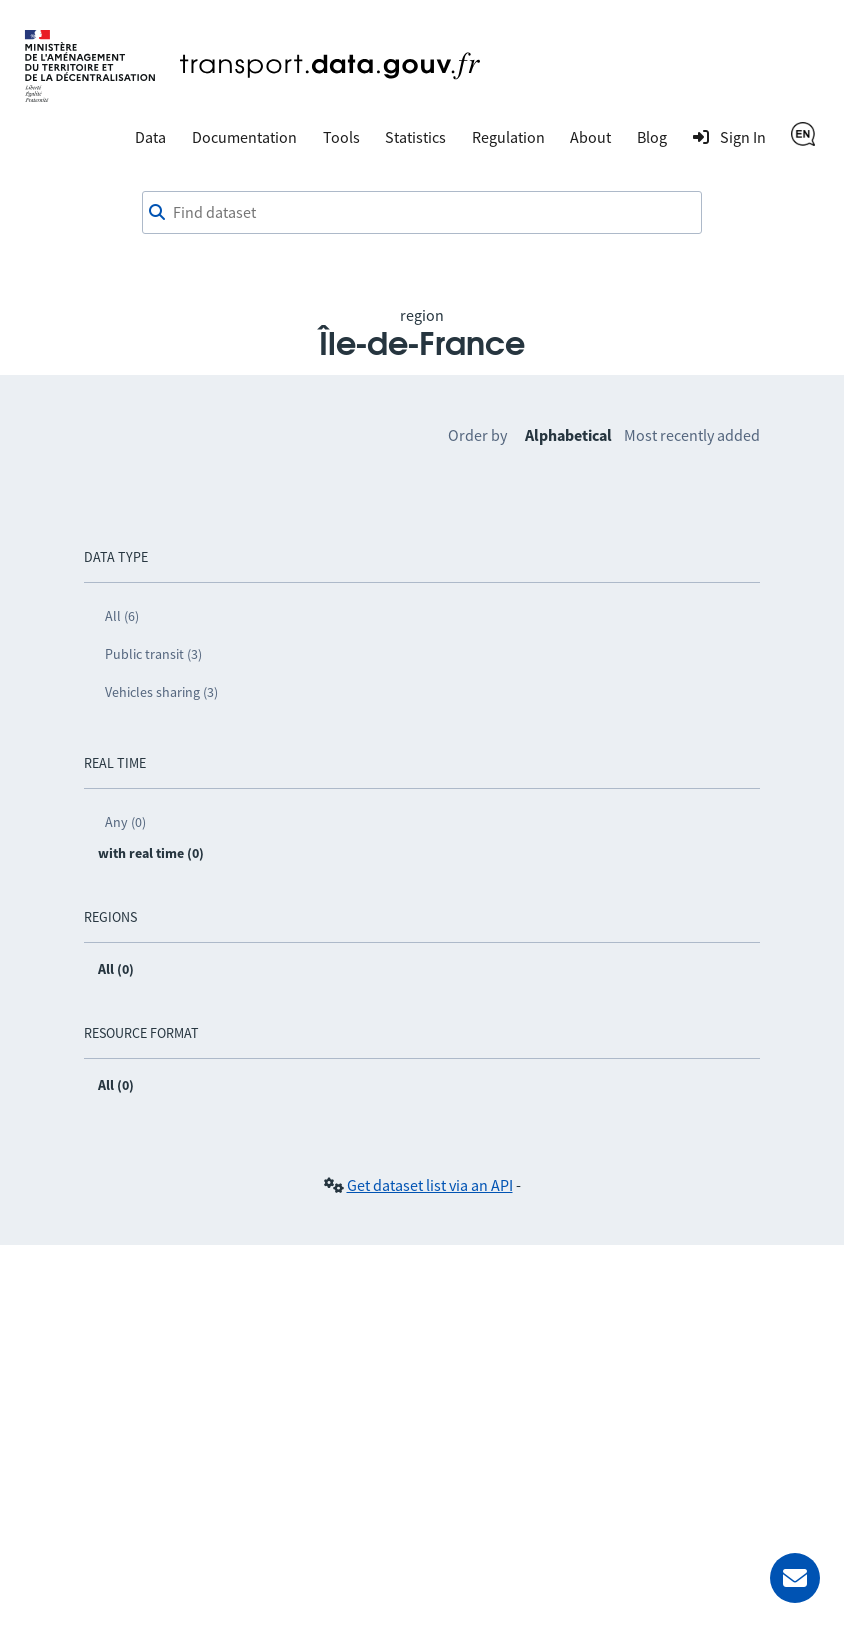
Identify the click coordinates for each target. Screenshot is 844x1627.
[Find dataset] (422, 213)
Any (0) (125, 822)
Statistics (415, 137)
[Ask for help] (795, 1578)
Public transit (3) (153, 654)
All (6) (122, 616)
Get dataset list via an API (430, 1185)
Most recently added (692, 435)
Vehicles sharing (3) (161, 692)
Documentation (244, 137)
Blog (652, 137)
